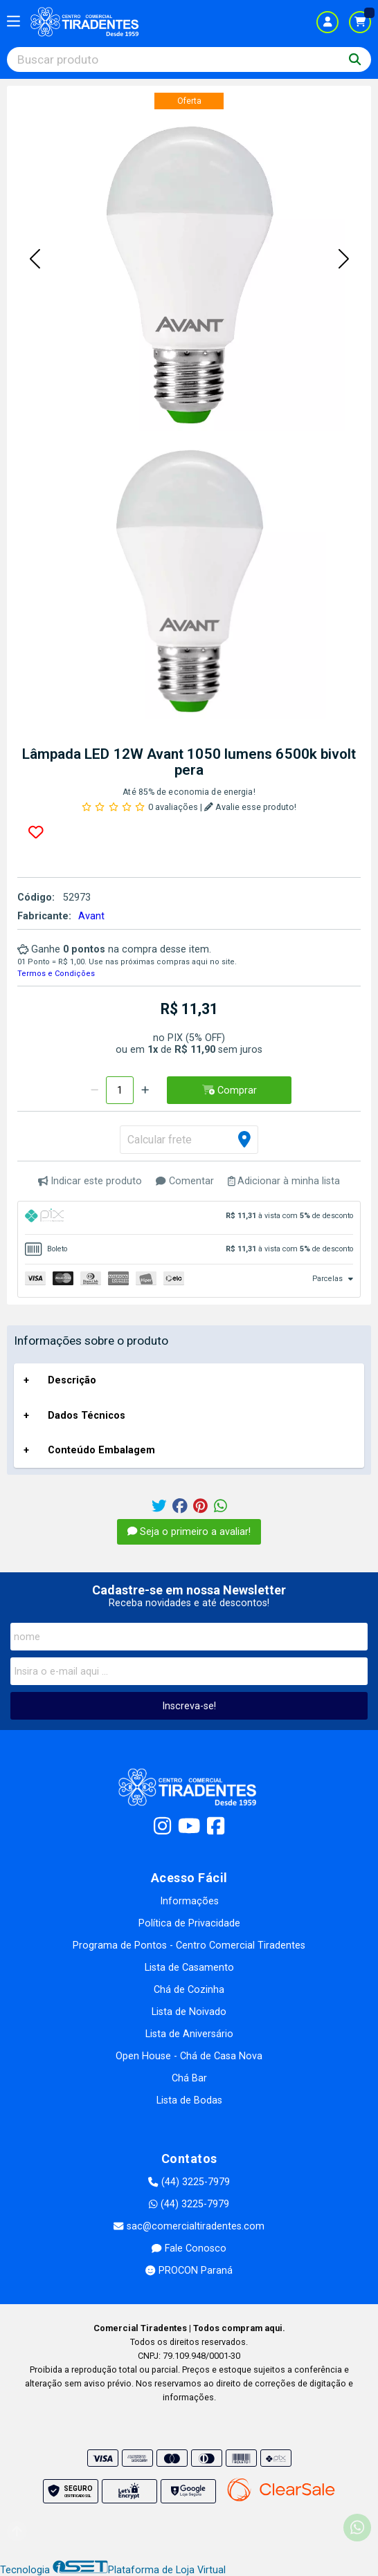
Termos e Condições (56, 973)
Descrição (72, 1380)
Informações (189, 1901)
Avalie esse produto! (250, 807)
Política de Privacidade (189, 1923)
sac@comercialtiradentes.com (189, 2226)
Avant (91, 916)
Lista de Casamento (189, 1968)
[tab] (189, 1218)
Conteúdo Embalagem (101, 1450)
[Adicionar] (145, 1090)
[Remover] (94, 1090)
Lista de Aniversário (189, 2034)
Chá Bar (189, 2078)
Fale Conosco (189, 2248)
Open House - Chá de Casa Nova (189, 2056)
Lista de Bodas (189, 2100)
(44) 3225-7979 (188, 2182)
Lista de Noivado (189, 2012)
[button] (34, 259)
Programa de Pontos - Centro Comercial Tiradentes (189, 1945)
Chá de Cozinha (189, 1990)
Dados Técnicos (86, 1416)
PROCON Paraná (188, 2270)
